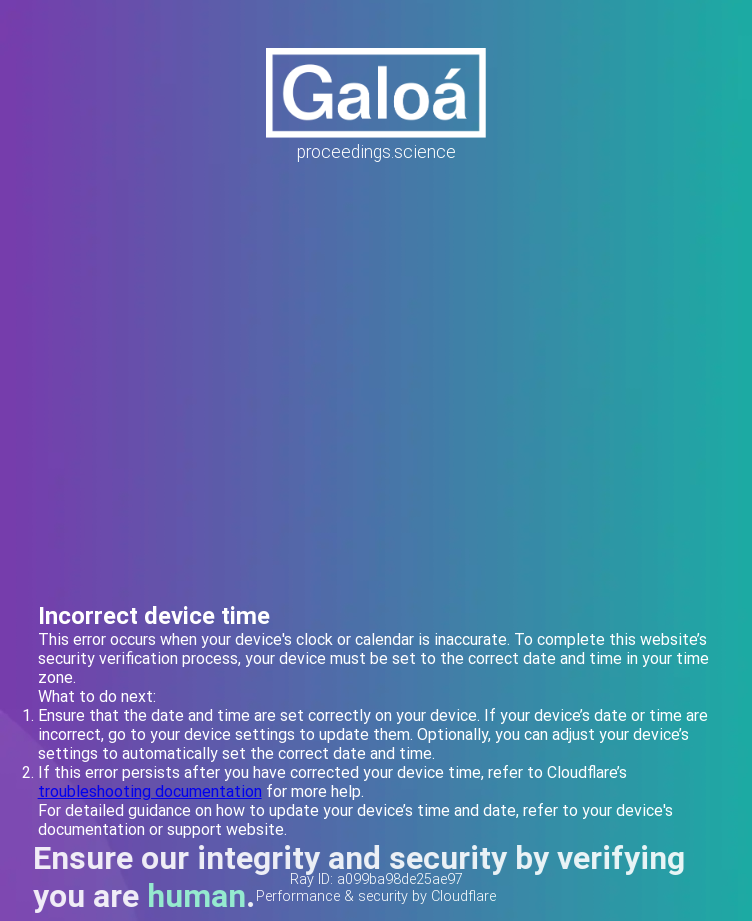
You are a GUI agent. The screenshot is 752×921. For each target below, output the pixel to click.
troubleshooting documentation (150, 791)
